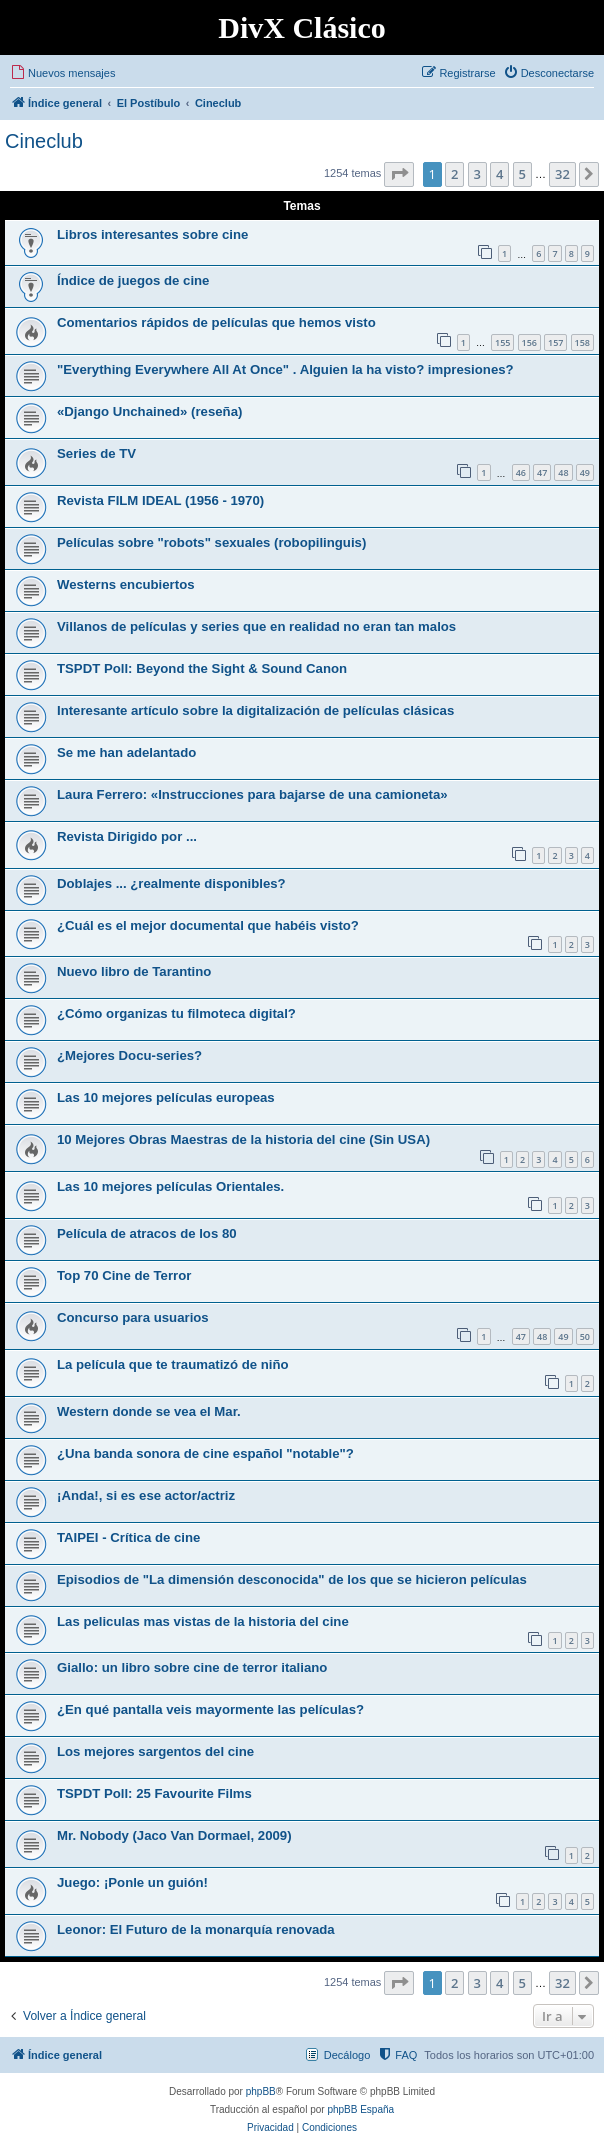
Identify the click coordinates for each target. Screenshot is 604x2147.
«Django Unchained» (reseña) (149, 411)
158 (582, 342)
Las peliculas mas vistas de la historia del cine (203, 1621)
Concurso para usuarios (133, 1317)
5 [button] (522, 174)
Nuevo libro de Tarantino (134, 971)
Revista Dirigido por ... (127, 836)
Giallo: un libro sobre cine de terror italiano (192, 1667)
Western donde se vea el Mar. (149, 1411)
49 (585, 472)
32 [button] (562, 174)
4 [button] (499, 174)
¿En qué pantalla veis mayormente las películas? (210, 1709)
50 (585, 1336)
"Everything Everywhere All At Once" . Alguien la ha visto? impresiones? (285, 369)
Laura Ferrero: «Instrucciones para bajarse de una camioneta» (252, 794)
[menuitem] (62, 73)
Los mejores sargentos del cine (155, 1751)
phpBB (261, 2091)
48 (563, 472)
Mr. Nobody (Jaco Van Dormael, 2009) (174, 1835)
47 (542, 472)
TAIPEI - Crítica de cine (128, 1537)
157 (555, 342)
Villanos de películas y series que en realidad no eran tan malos (256, 626)
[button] (399, 174)
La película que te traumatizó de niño (173, 1364)
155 (502, 342)
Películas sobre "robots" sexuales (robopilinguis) (211, 542)
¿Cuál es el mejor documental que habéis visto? (208, 925)
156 (529, 342)
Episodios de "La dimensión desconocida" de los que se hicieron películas (292, 1579)
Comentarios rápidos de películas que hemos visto (216, 322)
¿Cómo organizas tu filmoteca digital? (176, 1013)
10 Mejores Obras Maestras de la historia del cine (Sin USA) (243, 1139)
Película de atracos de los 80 (147, 1233)
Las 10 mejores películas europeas (166, 1097)
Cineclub (44, 141)
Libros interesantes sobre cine (152, 234)
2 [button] (454, 174)
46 (521, 472)
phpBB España (360, 2109)
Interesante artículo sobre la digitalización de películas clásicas (255, 710)
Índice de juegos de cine (133, 280)
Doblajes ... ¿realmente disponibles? (171, 883)
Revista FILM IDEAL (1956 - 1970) (160, 500)
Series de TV (96, 453)
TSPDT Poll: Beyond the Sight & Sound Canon (202, 668)
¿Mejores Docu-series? (129, 1055)
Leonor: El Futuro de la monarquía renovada (196, 1929)
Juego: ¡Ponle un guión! (132, 1882)
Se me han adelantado (126, 752)
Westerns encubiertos (126, 584)
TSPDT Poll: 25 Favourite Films (154, 1793)
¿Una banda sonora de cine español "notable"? (205, 1453)
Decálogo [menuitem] (347, 2055)
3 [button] (477, 174)
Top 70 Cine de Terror (124, 1275)
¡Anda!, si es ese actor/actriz (146, 1495)
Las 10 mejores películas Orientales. (170, 1186)
